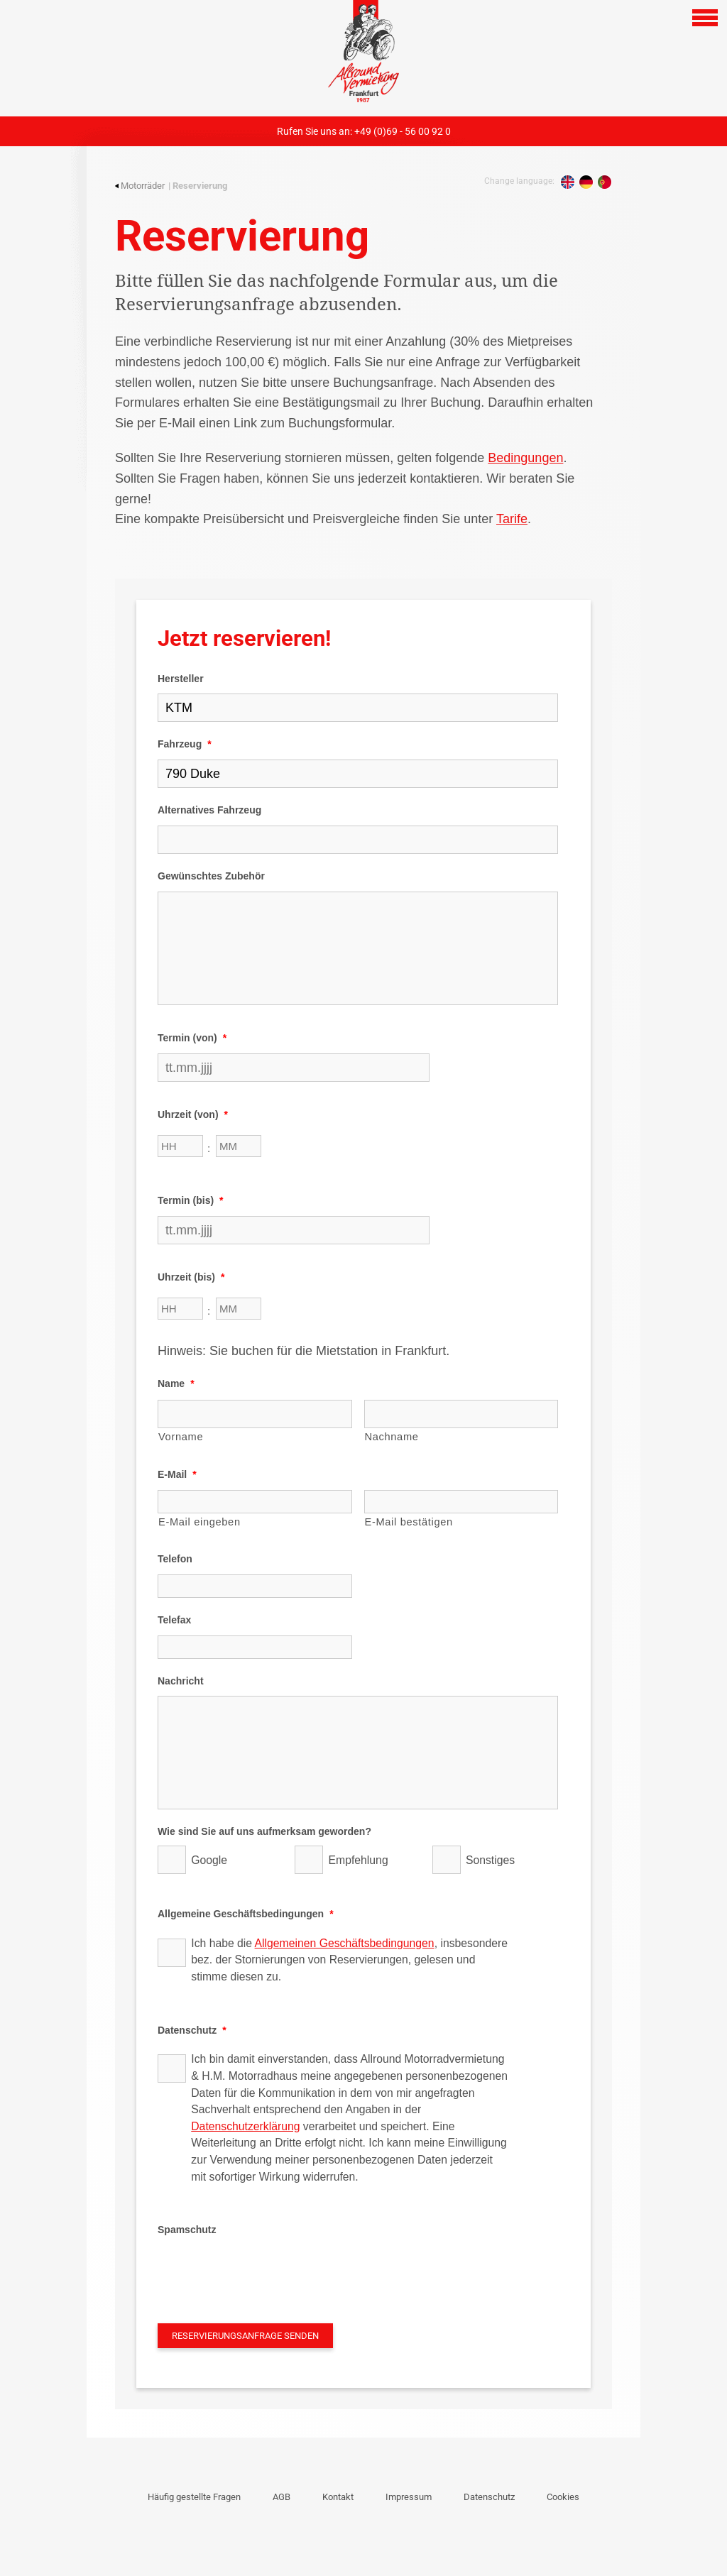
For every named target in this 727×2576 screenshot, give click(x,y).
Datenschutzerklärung (245, 2126)
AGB (281, 2497)
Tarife (512, 519)
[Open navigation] (705, 17)
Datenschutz (192, 2030)
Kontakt (338, 2497)
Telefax (174, 1620)
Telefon (175, 1558)
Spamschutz (187, 2229)
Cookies (563, 2497)
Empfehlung (358, 1860)
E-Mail (177, 1474)
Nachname (392, 1436)
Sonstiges (490, 1860)
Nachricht (181, 1681)
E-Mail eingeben (199, 1522)
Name (176, 1383)
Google (209, 1860)
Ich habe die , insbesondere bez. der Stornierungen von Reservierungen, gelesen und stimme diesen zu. (349, 1960)
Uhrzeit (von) (193, 1114)
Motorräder (140, 185)
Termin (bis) (191, 1200)
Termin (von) (192, 1037)
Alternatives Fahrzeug (209, 810)
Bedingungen (525, 458)
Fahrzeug (185, 744)
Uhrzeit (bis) (191, 1277)
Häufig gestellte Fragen (194, 2497)
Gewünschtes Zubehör (211, 876)
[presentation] (265, 2273)
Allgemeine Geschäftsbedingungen (246, 1913)
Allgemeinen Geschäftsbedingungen (344, 1943)
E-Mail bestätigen (409, 1522)
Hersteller (181, 678)
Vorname (180, 1436)
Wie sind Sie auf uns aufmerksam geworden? (264, 1831)
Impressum (409, 2497)
